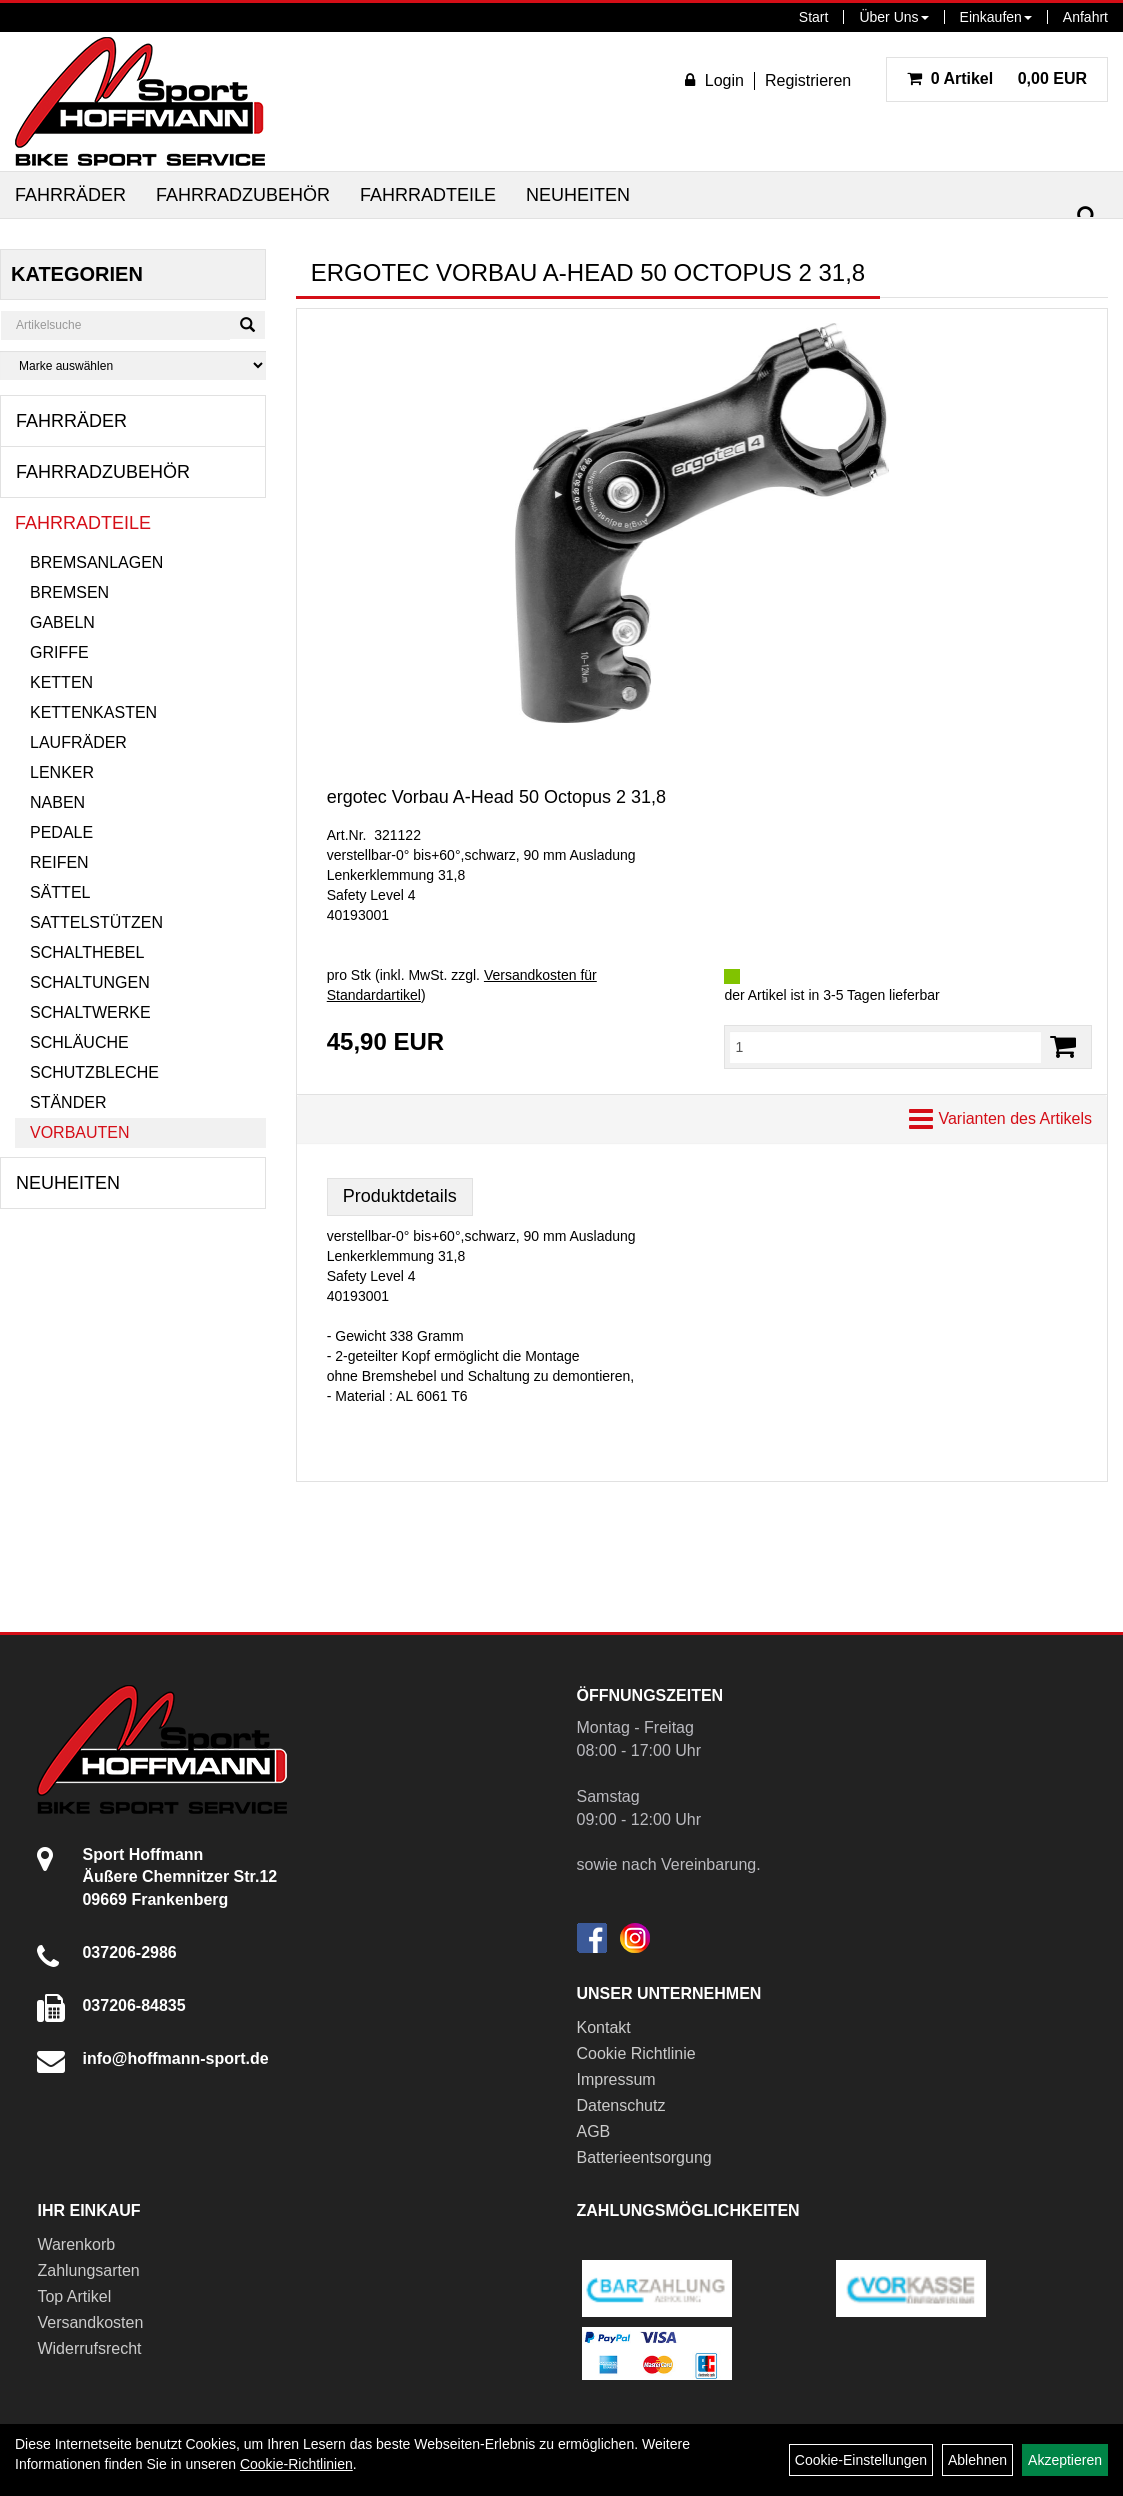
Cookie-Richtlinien (296, 2464)
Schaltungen (90, 982)
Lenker (62, 772)
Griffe (59, 652)
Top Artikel (74, 2296)
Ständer (68, 1102)
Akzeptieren (1065, 2460)
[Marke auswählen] (133, 365)
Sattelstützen (96, 922)
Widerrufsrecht (89, 2348)
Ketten (61, 682)
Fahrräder (70, 195)
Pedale (61, 832)
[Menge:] (885, 1047)
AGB (594, 2131)
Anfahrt (1085, 17)
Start (814, 17)
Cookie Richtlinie (636, 2053)
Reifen (59, 862)
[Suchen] (1087, 216)
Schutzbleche (94, 1072)
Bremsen (69, 592)
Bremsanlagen (96, 562)
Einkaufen (996, 17)
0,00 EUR (997, 78)
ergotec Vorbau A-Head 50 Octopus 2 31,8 (496, 797)
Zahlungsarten (88, 2270)
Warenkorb (76, 2244)
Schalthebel (87, 952)
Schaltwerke (90, 1012)
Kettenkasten (93, 712)
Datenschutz (621, 2105)
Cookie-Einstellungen (861, 2460)
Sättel (60, 892)
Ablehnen (977, 2460)
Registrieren (808, 80)
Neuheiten (578, 195)
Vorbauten (80, 1132)
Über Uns (893, 17)
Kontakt (604, 2027)
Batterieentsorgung (644, 2157)
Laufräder (78, 742)
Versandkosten (90, 2322)
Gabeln (62, 622)
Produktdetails (400, 1196)
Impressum (616, 2079)
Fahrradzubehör (243, 195)
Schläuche (79, 1042)
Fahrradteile (428, 195)
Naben (57, 802)
